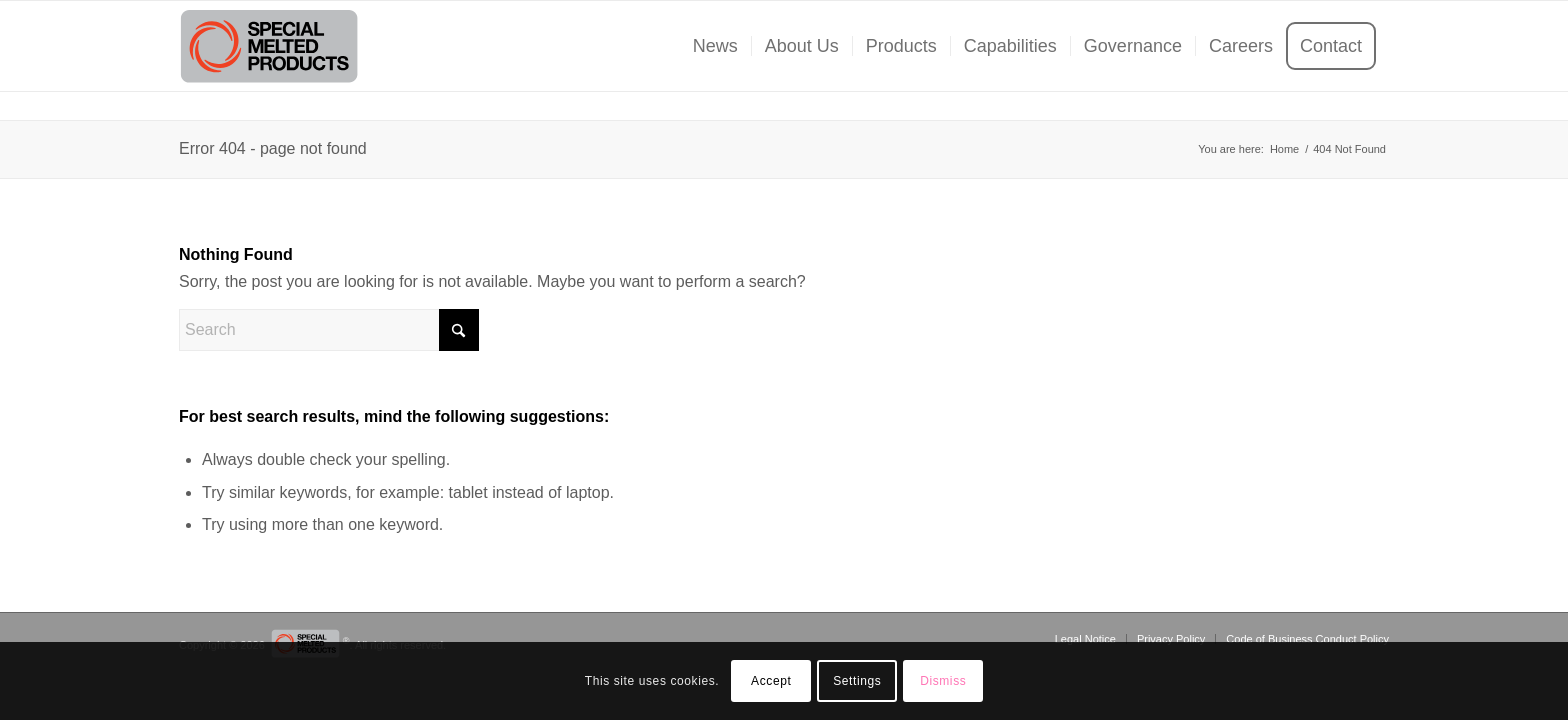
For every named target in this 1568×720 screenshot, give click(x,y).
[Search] (329, 330)
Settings (857, 681)
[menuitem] (715, 46)
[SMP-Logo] (269, 46)
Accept (771, 681)
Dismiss (943, 681)
